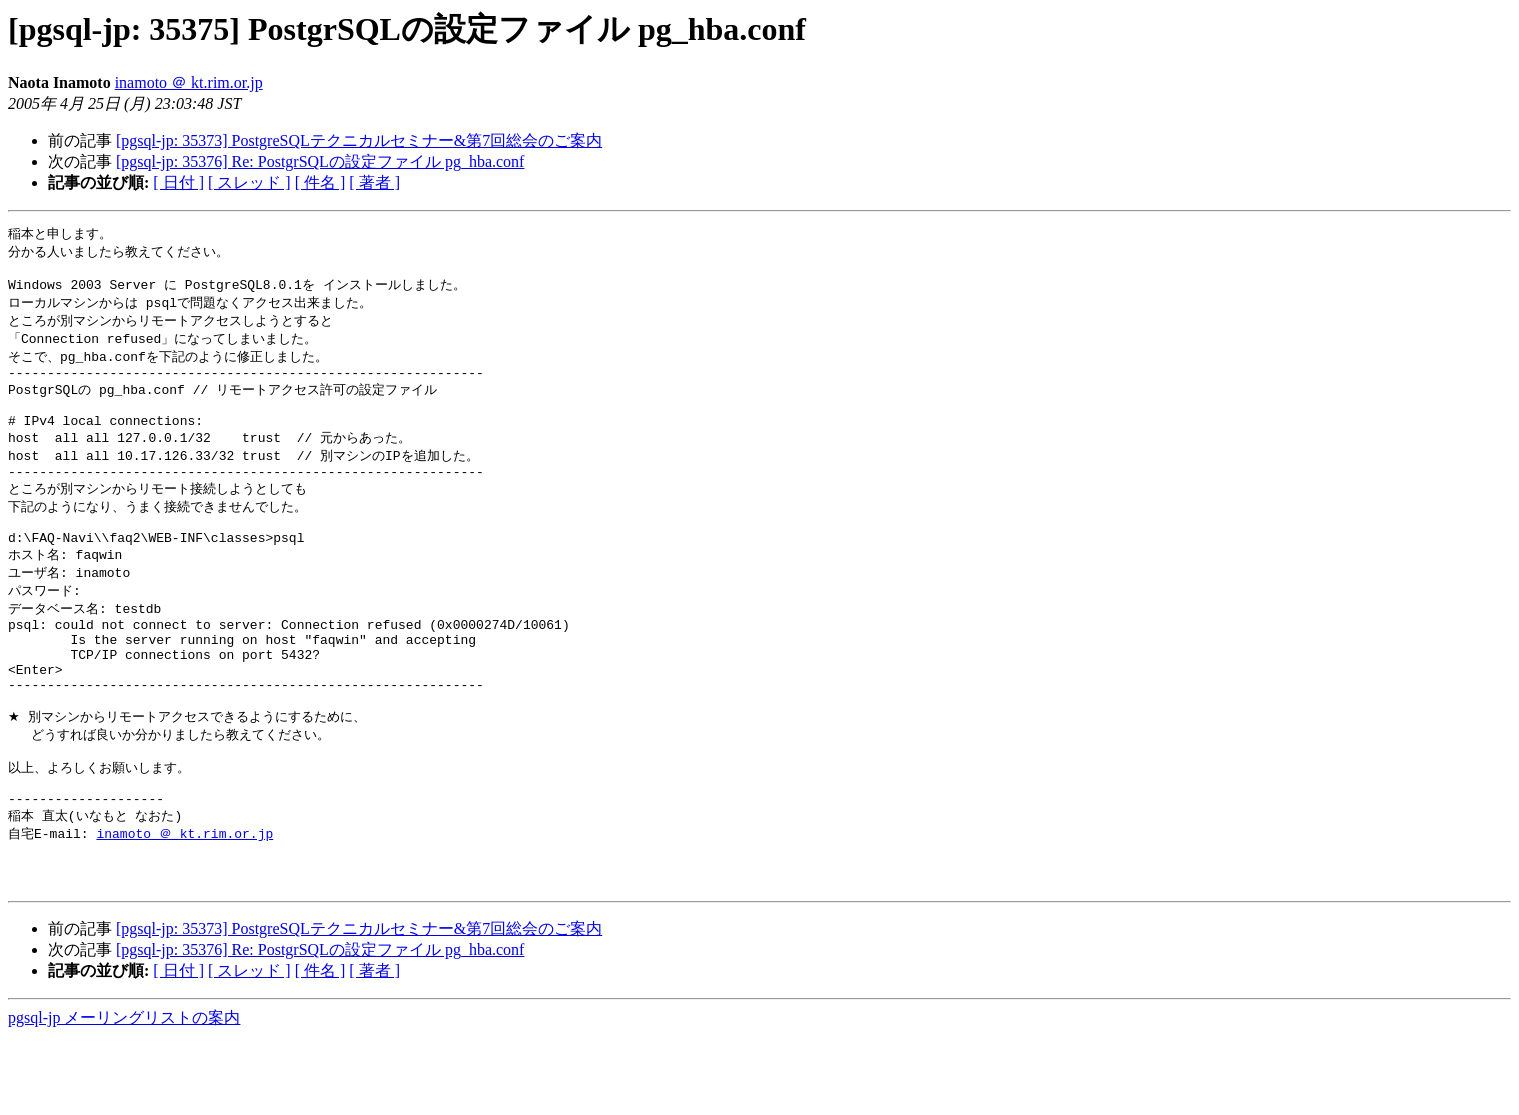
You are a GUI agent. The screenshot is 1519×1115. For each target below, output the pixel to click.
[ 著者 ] (374, 182)
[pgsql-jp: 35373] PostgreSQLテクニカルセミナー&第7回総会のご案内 (359, 140)
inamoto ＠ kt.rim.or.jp (189, 82)
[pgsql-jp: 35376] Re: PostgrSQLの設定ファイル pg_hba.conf (320, 161)
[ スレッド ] (249, 182)
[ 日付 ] (178, 182)
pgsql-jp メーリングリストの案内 (124, 1095)
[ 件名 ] (320, 182)
